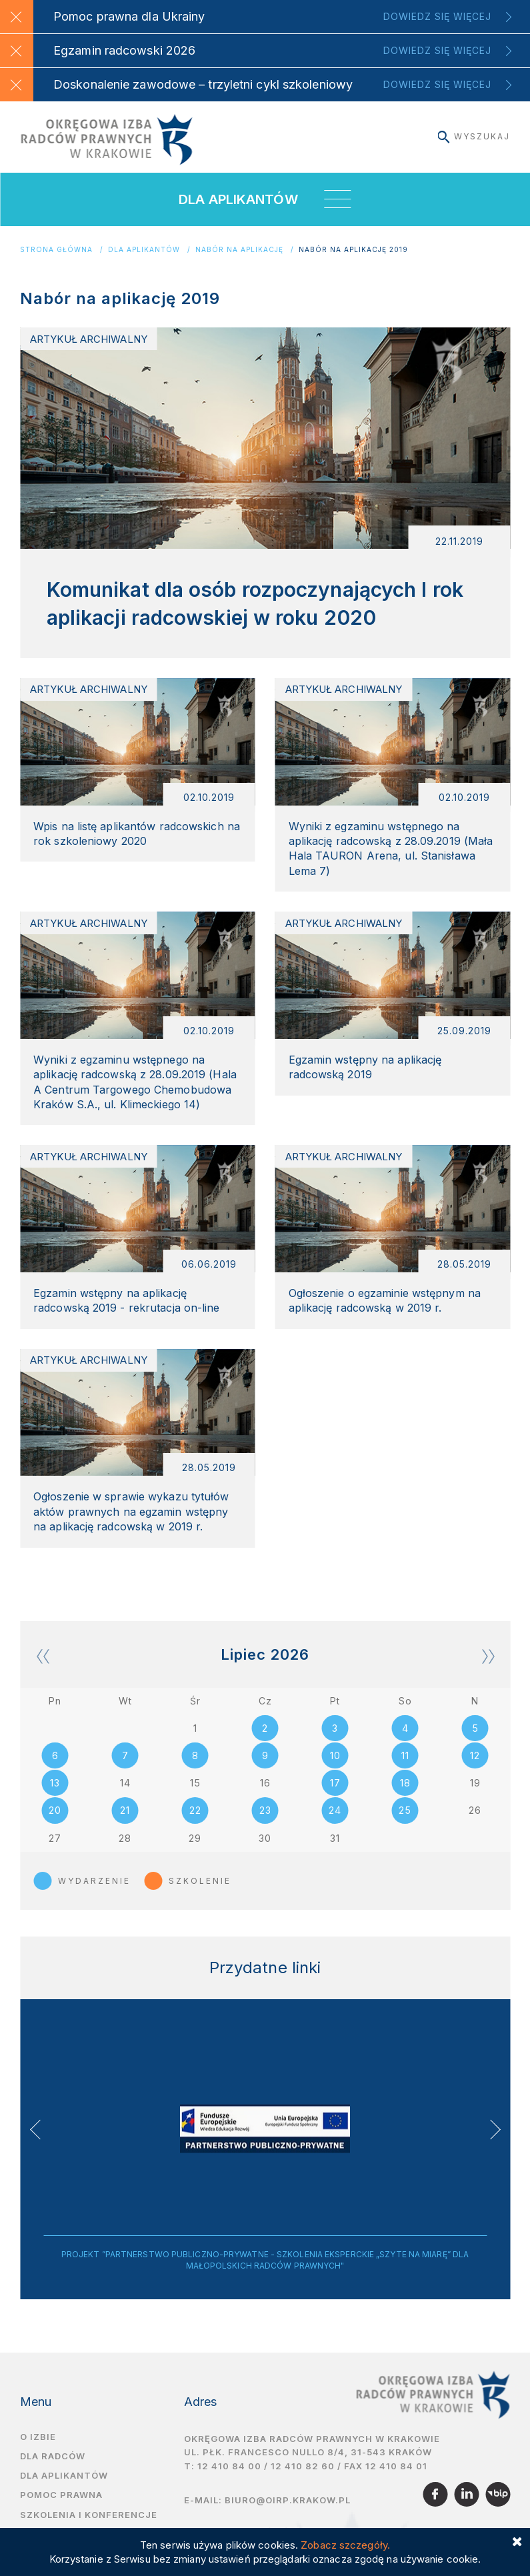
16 (265, 1797)
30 (265, 1853)
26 (475, 1825)
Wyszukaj (474, 136)
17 (335, 1797)
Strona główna (56, 249)
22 (195, 1825)
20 (55, 1825)
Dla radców (52, 2472)
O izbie (38, 2452)
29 (195, 1853)
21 (125, 1825)
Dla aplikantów (144, 249)
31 (335, 1853)
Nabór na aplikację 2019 (353, 249)
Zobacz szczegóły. (345, 2545)
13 (55, 1797)
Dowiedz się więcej (437, 16)
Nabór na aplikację (239, 249)
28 (125, 1853)
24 (335, 1825)
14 (125, 1797)
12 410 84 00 (229, 2482)
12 (475, 1769)
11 (405, 1769)
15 (195, 1797)
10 (335, 1769)
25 (405, 1825)
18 (405, 1797)
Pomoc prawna (61, 2510)
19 (475, 1797)
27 (55, 1853)
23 (265, 1825)
